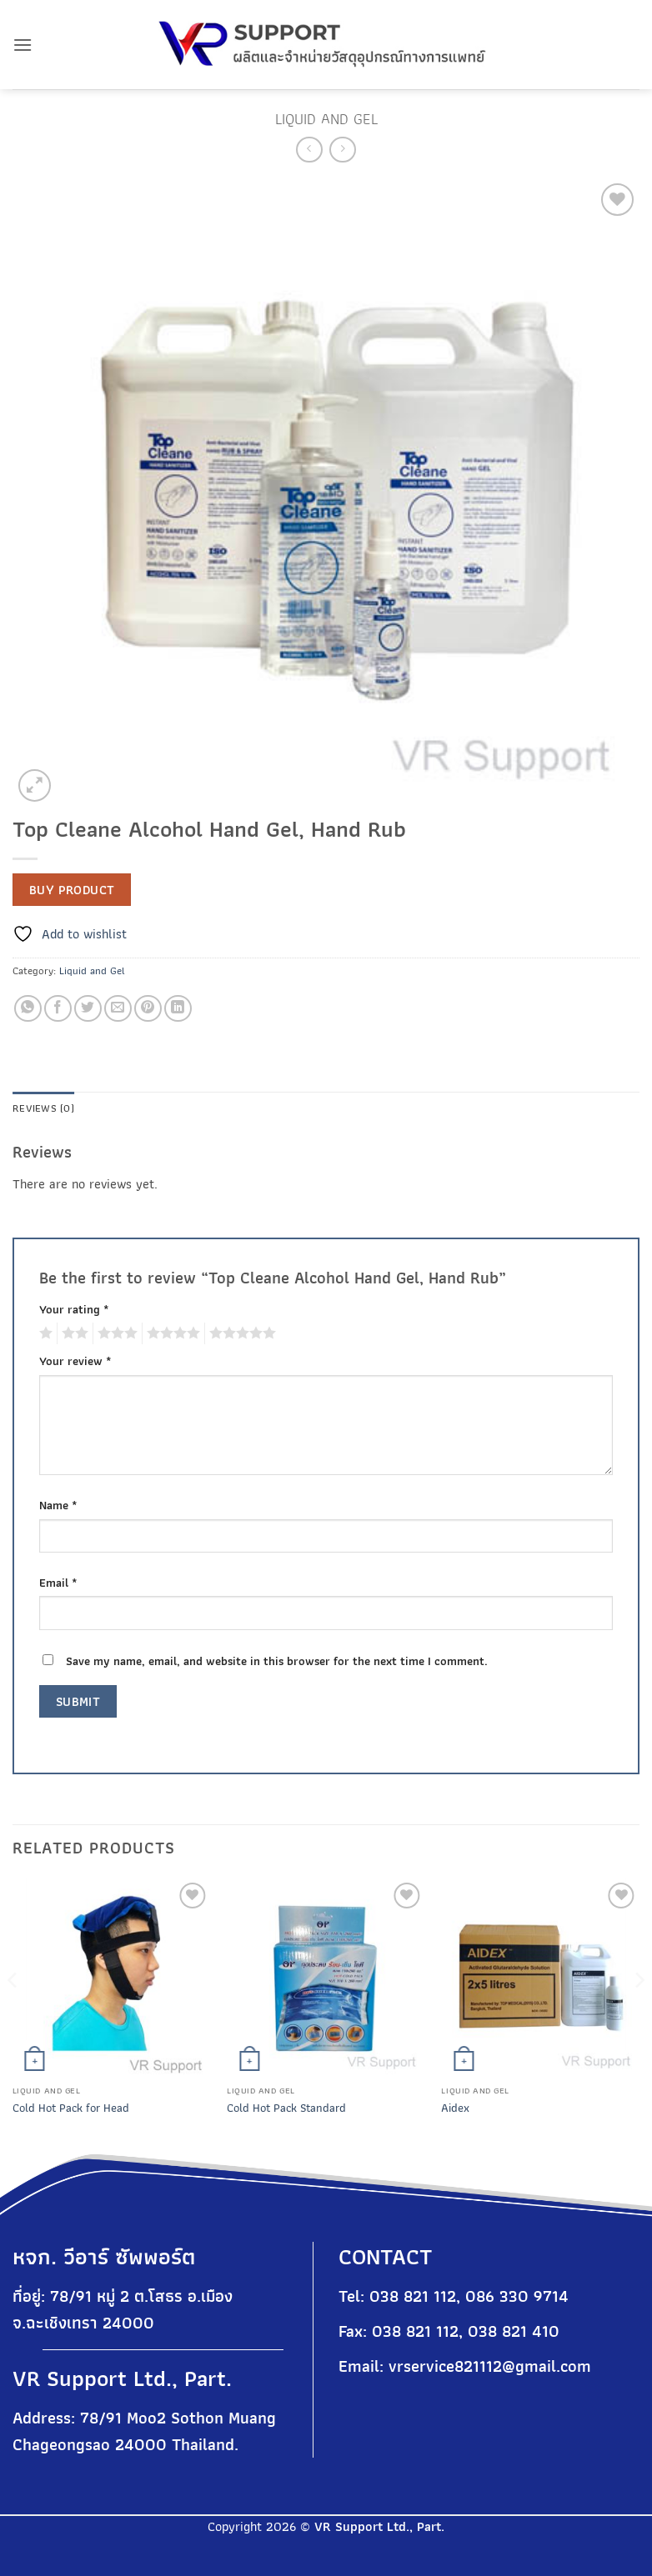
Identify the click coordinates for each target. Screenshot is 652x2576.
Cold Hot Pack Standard (286, 2108)
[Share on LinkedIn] (178, 1009)
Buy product (72, 889)
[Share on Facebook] (58, 1009)
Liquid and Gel (326, 119)
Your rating (74, 1308)
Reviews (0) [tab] (43, 1108)
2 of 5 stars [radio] (72, 1333)
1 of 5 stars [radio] (44, 1333)
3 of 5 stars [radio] (115, 1333)
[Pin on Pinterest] (148, 1009)
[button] (23, 44)
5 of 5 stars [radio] (240, 1333)
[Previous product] (342, 150)
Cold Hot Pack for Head (71, 2108)
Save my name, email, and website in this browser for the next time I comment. (277, 1660)
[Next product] (309, 150)
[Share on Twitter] (88, 1009)
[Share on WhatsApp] (28, 1009)
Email (58, 1582)
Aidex (455, 2108)
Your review (75, 1360)
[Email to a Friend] (118, 1009)
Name (58, 1504)
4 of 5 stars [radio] (171, 1333)
